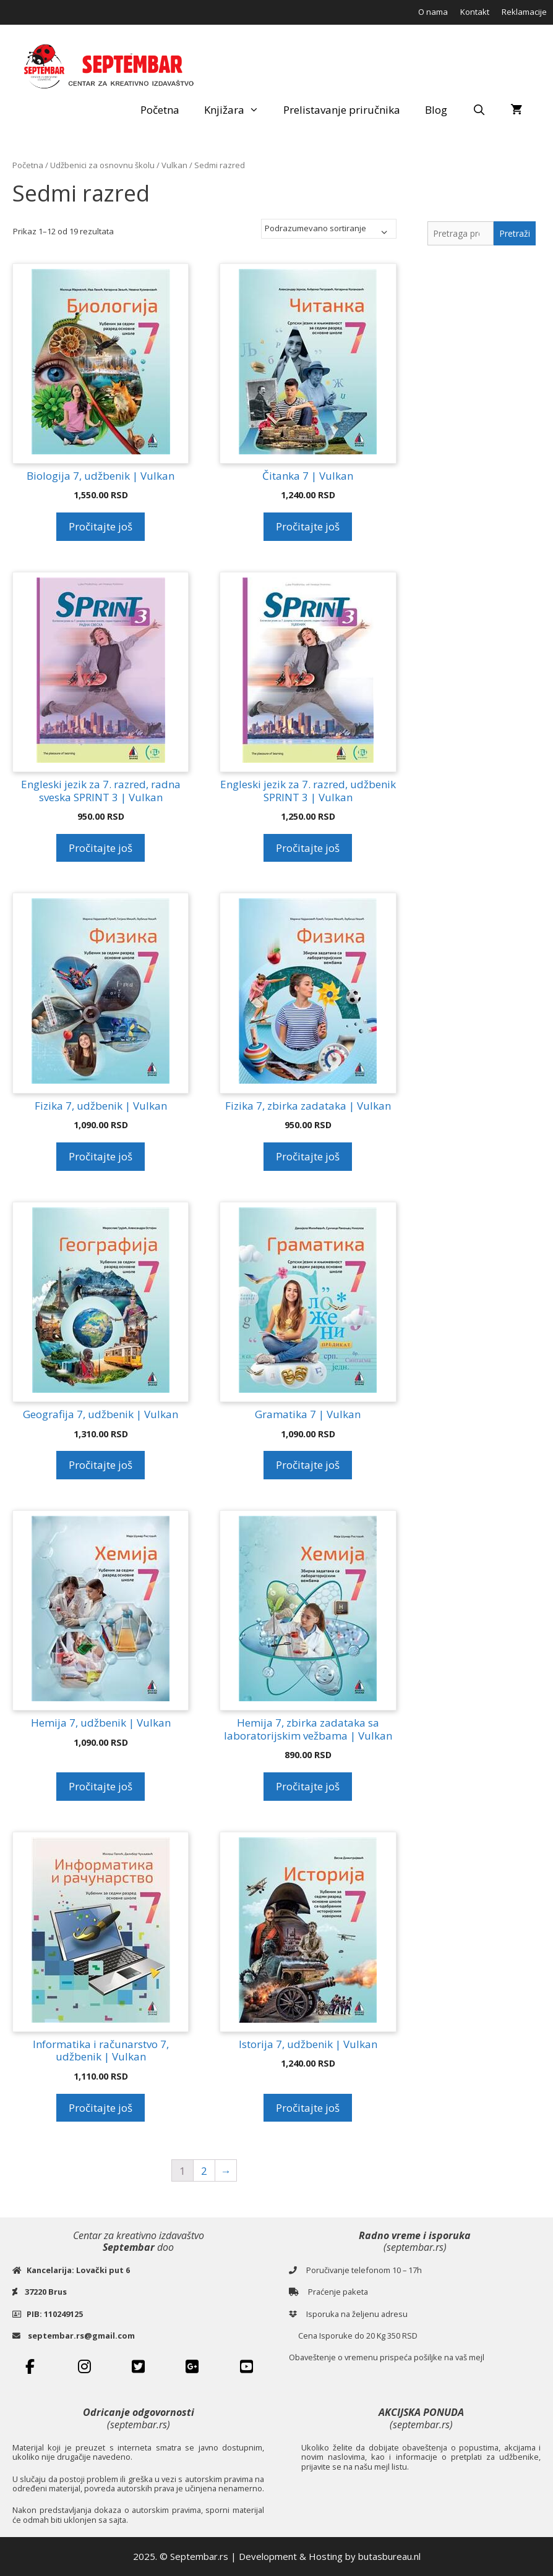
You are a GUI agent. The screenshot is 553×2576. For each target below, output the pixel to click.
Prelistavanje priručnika (341, 110)
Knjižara (238, 110)
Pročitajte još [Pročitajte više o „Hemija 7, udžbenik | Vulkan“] (100, 1786)
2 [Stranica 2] (204, 2171)
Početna (159, 110)
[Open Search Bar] (479, 110)
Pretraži (514, 233)
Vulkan (174, 165)
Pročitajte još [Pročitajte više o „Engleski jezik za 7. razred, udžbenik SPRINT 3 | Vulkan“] (308, 848)
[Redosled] (329, 229)
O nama (433, 11)
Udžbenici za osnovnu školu (102, 165)
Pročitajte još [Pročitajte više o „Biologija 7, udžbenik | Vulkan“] (100, 526)
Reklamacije (524, 11)
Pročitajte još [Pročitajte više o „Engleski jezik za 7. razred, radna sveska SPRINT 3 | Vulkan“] (100, 848)
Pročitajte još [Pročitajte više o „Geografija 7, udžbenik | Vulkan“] (100, 1465)
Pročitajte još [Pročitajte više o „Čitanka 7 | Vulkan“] (308, 526)
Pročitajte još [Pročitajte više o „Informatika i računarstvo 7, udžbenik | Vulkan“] (100, 2108)
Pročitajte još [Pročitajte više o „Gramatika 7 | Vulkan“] (308, 1465)
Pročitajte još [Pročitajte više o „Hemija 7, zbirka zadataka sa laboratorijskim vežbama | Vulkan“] (308, 1786)
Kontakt (474, 11)
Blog (436, 110)
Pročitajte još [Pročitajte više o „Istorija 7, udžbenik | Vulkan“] (308, 2108)
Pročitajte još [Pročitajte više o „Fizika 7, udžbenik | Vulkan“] (100, 1156)
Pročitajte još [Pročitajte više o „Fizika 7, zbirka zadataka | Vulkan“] (308, 1156)
